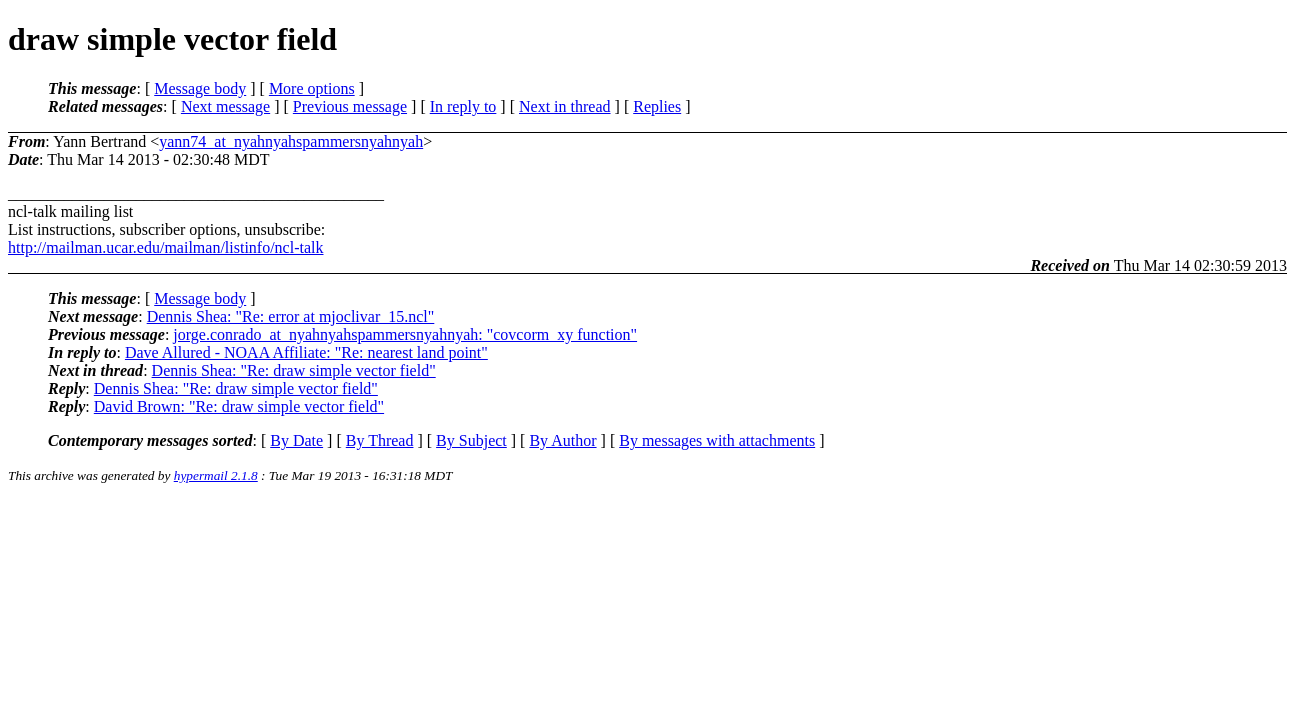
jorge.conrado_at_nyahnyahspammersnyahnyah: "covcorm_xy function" (405, 334)
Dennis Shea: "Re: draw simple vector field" (294, 370)
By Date (296, 440)
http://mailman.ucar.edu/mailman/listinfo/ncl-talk (165, 247)
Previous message (350, 106)
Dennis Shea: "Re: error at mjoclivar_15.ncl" (291, 316)
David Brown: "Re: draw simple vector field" (239, 406)
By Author (562, 440)
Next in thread (565, 106)
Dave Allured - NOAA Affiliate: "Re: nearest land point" (306, 352)
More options (312, 88)
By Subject (471, 440)
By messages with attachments (717, 440)
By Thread (380, 440)
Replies (657, 106)
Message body (200, 88)
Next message (225, 106)
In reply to (463, 106)
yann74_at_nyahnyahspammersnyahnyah (291, 141)
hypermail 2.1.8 (216, 475)
